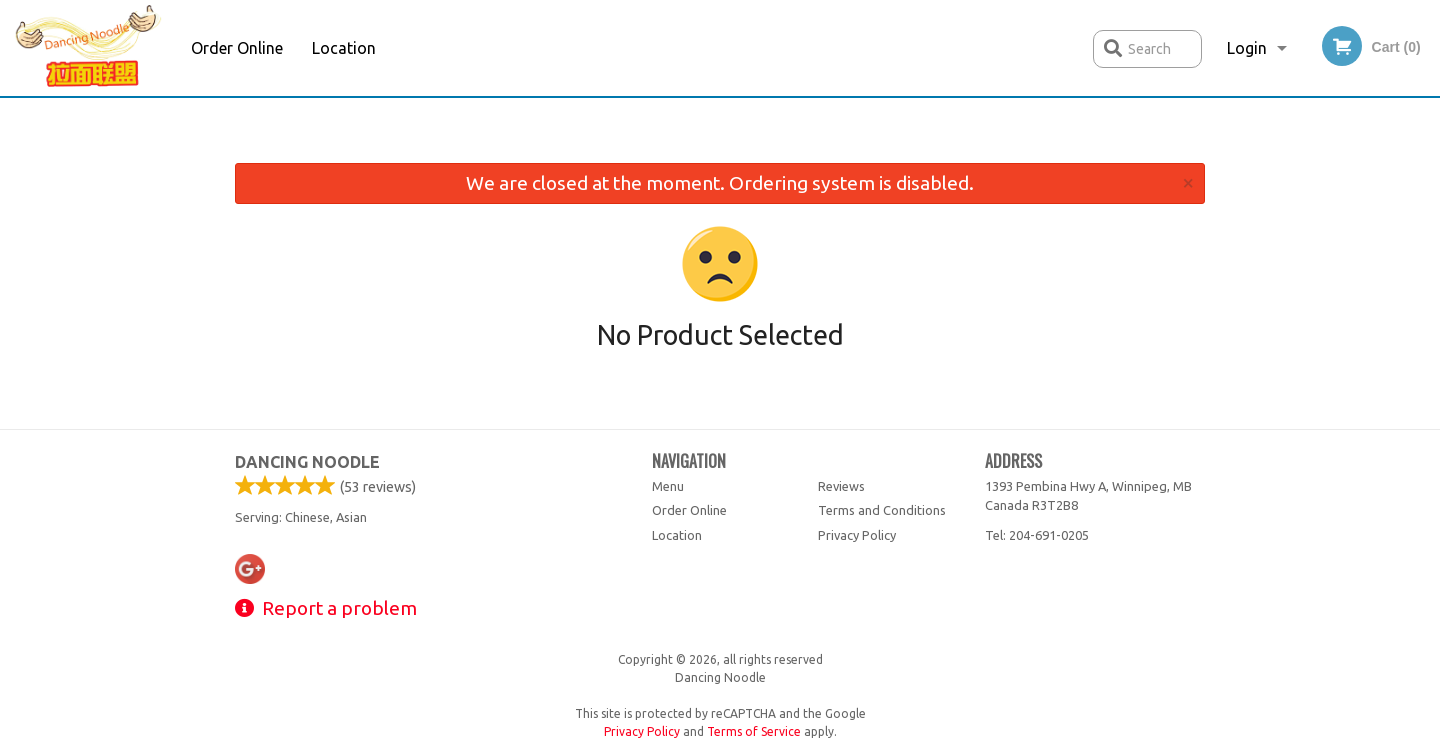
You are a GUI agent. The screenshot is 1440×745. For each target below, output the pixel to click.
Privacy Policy (857, 535)
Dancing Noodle (307, 462)
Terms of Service (754, 731)
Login (1247, 48)
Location (344, 48)
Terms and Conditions (882, 510)
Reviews (841, 486)
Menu (668, 486)
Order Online (237, 48)
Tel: (1037, 535)
